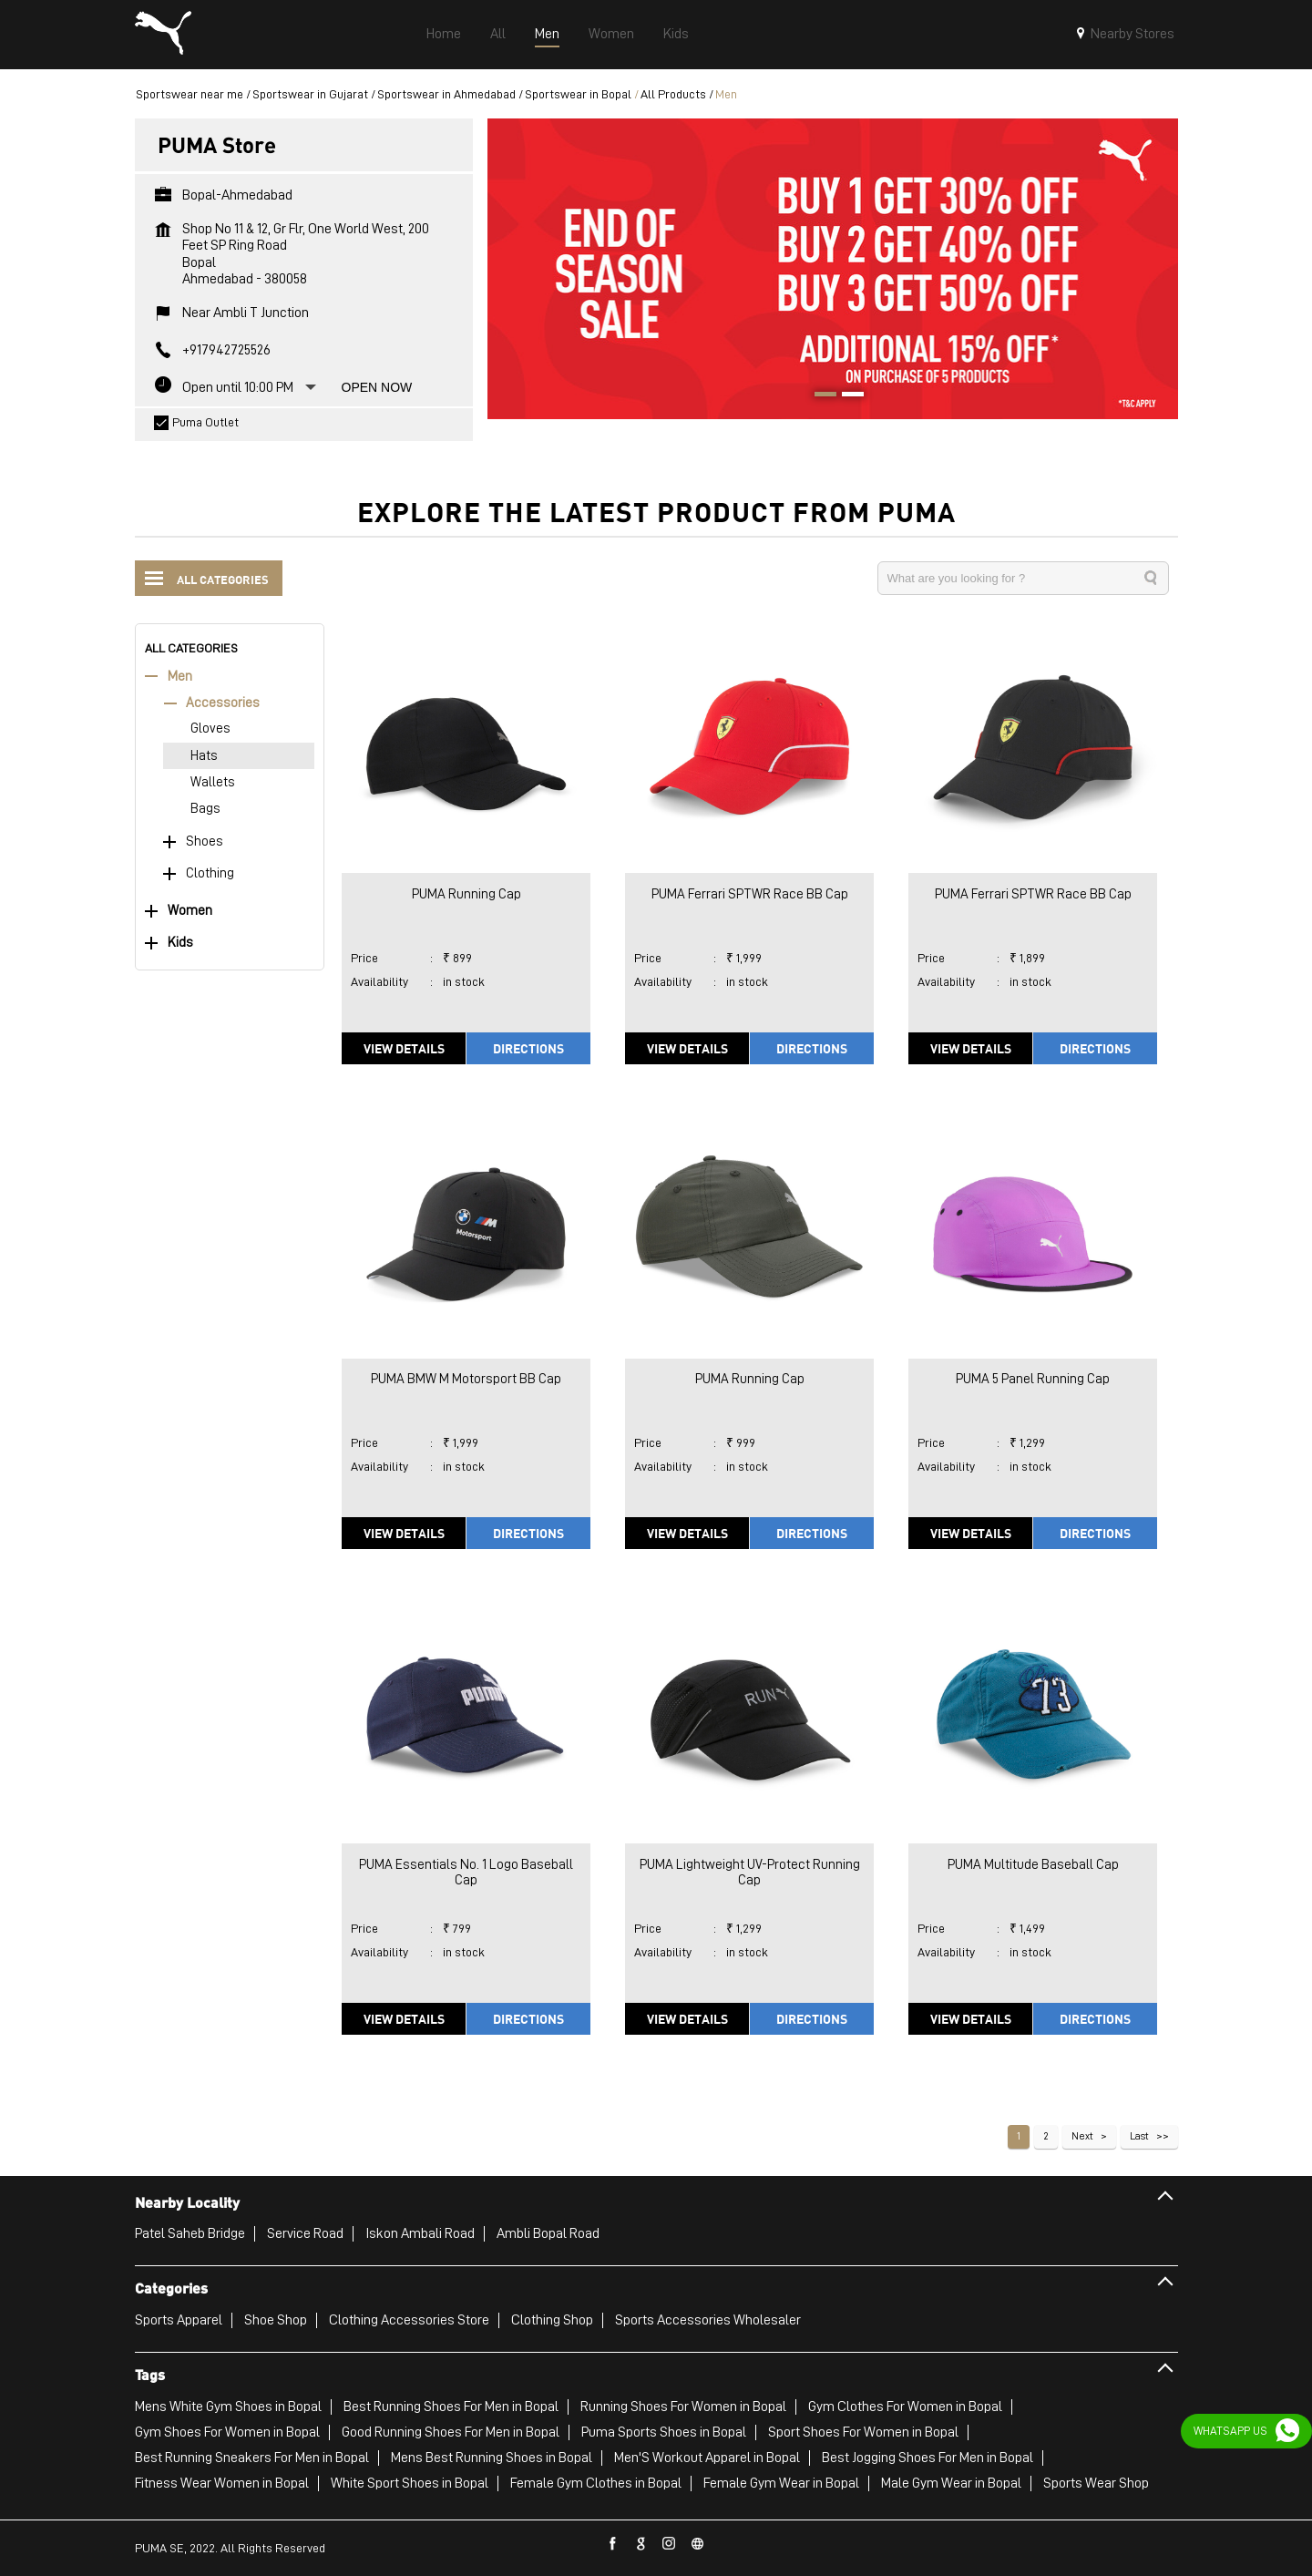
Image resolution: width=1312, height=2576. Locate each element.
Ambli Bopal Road (548, 2233)
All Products (673, 93)
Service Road (305, 2233)
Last (1139, 2135)
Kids (180, 942)
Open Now (377, 387)
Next (1082, 2135)
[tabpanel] (832, 268)
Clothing (210, 873)
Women (190, 911)
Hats (204, 756)
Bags (205, 809)
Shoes (204, 841)
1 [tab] (819, 396)
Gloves (210, 728)
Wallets (212, 782)
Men (180, 676)
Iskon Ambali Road (420, 2233)
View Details (404, 1048)
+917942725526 (226, 350)
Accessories (223, 703)
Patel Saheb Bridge (190, 2233)
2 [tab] (846, 396)
